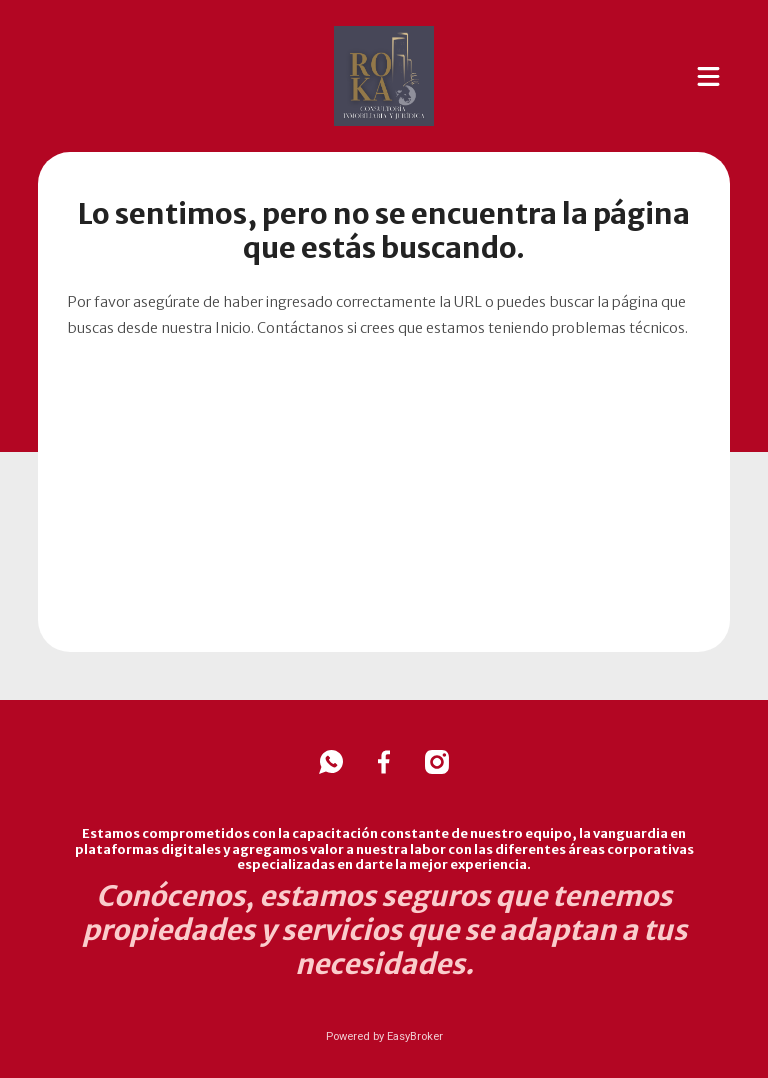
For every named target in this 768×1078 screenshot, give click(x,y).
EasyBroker (415, 1036)
